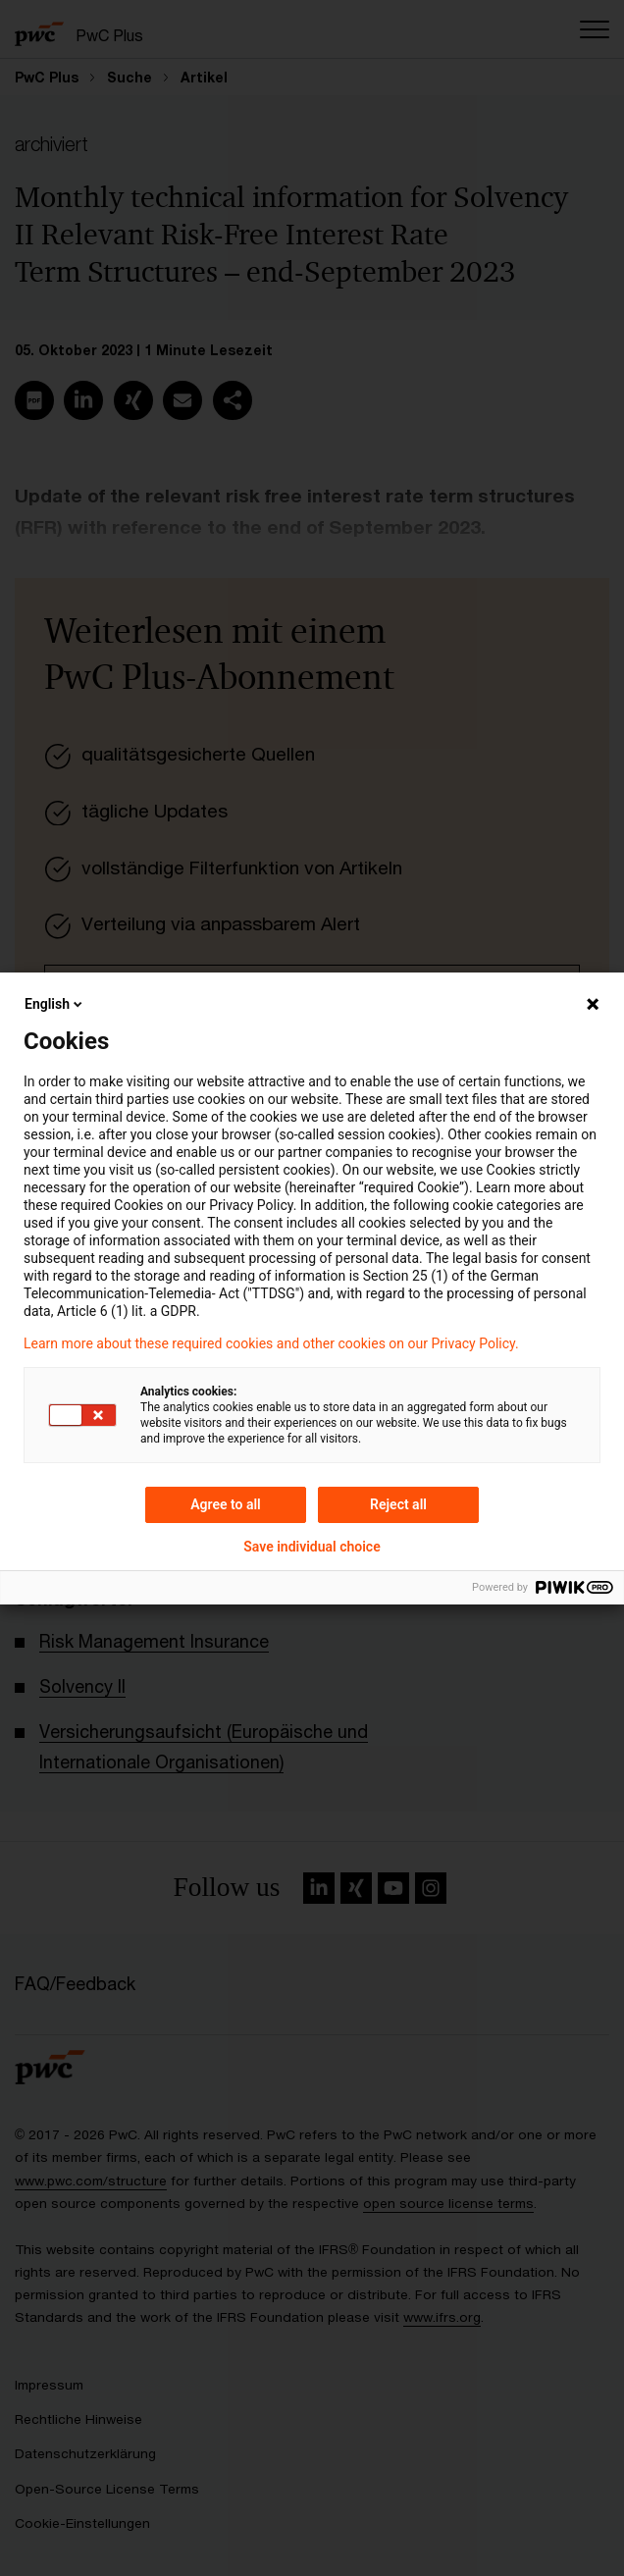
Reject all (398, 1504)
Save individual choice (311, 1546)
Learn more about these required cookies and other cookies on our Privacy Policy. (271, 1343)
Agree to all (225, 1504)
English (55, 1004)
